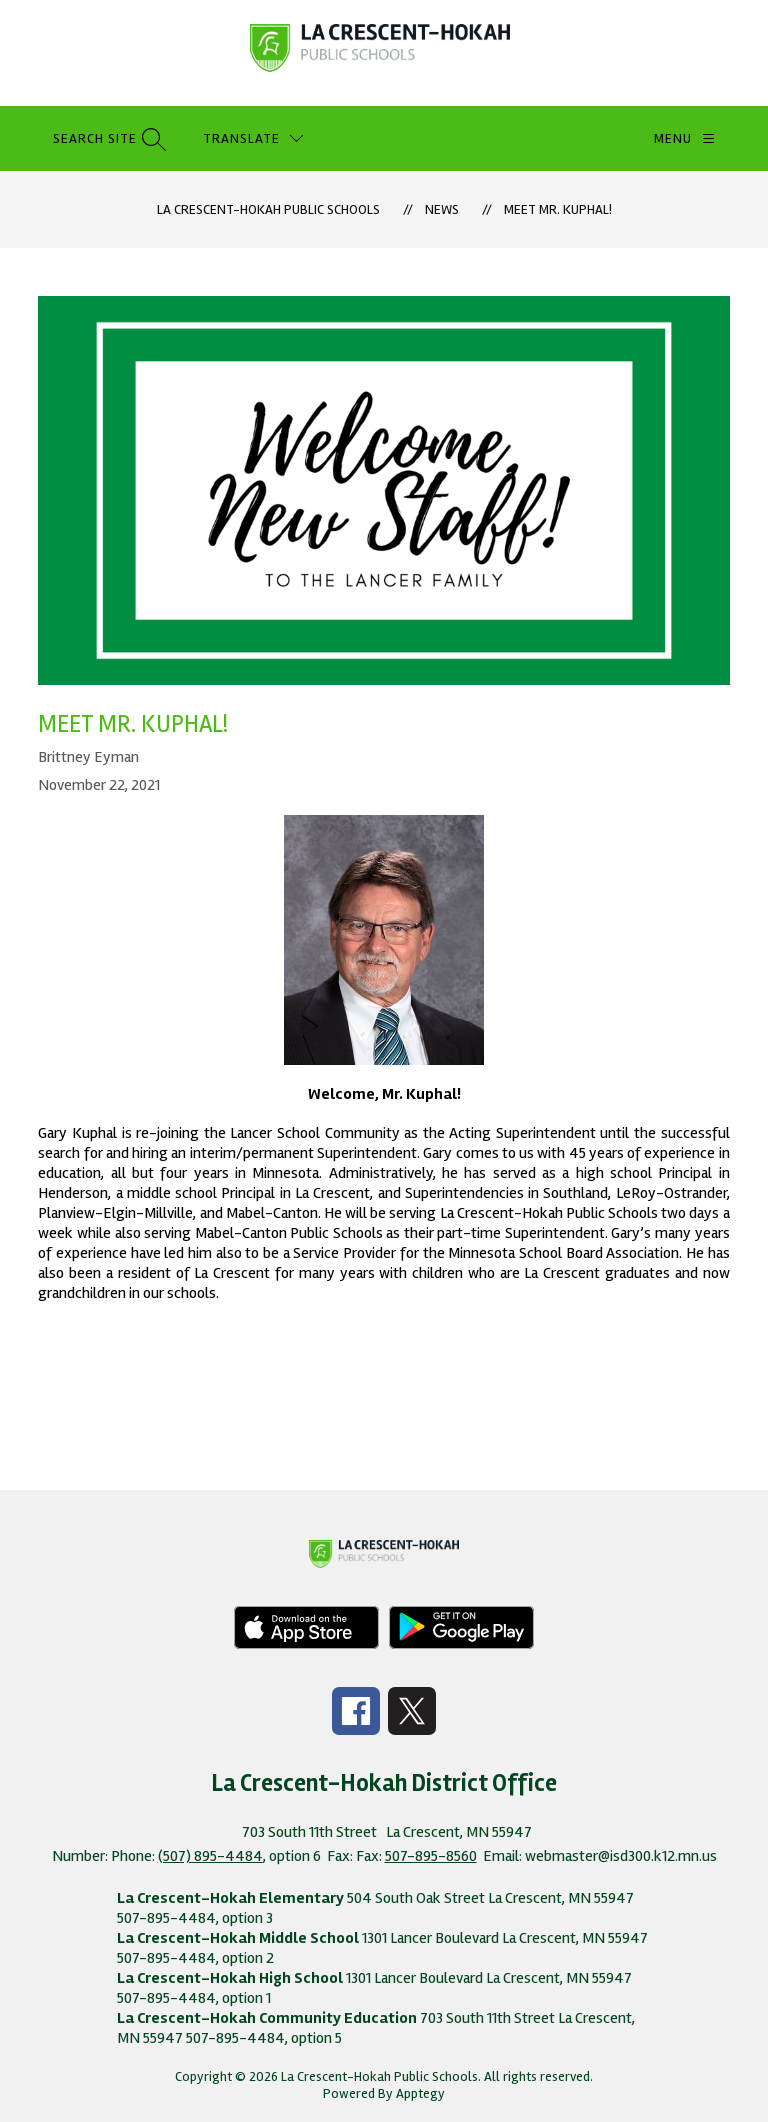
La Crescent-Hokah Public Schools (268, 209)
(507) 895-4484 (210, 1856)
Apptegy (420, 2093)
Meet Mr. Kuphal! (558, 209)
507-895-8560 (431, 1856)
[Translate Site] (253, 138)
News (442, 209)
